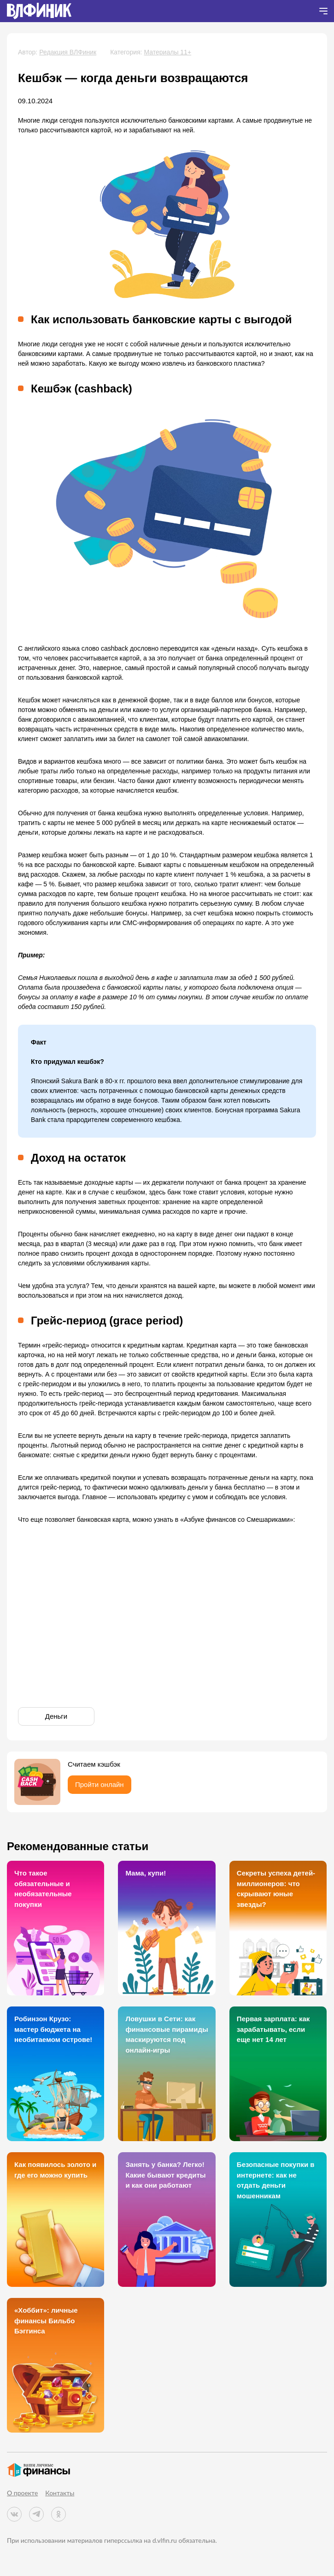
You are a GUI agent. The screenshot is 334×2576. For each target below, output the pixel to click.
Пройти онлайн (99, 1784)
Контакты (59, 2493)
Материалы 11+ (167, 52)
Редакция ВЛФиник (67, 52)
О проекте (22, 2493)
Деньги (56, 1716)
